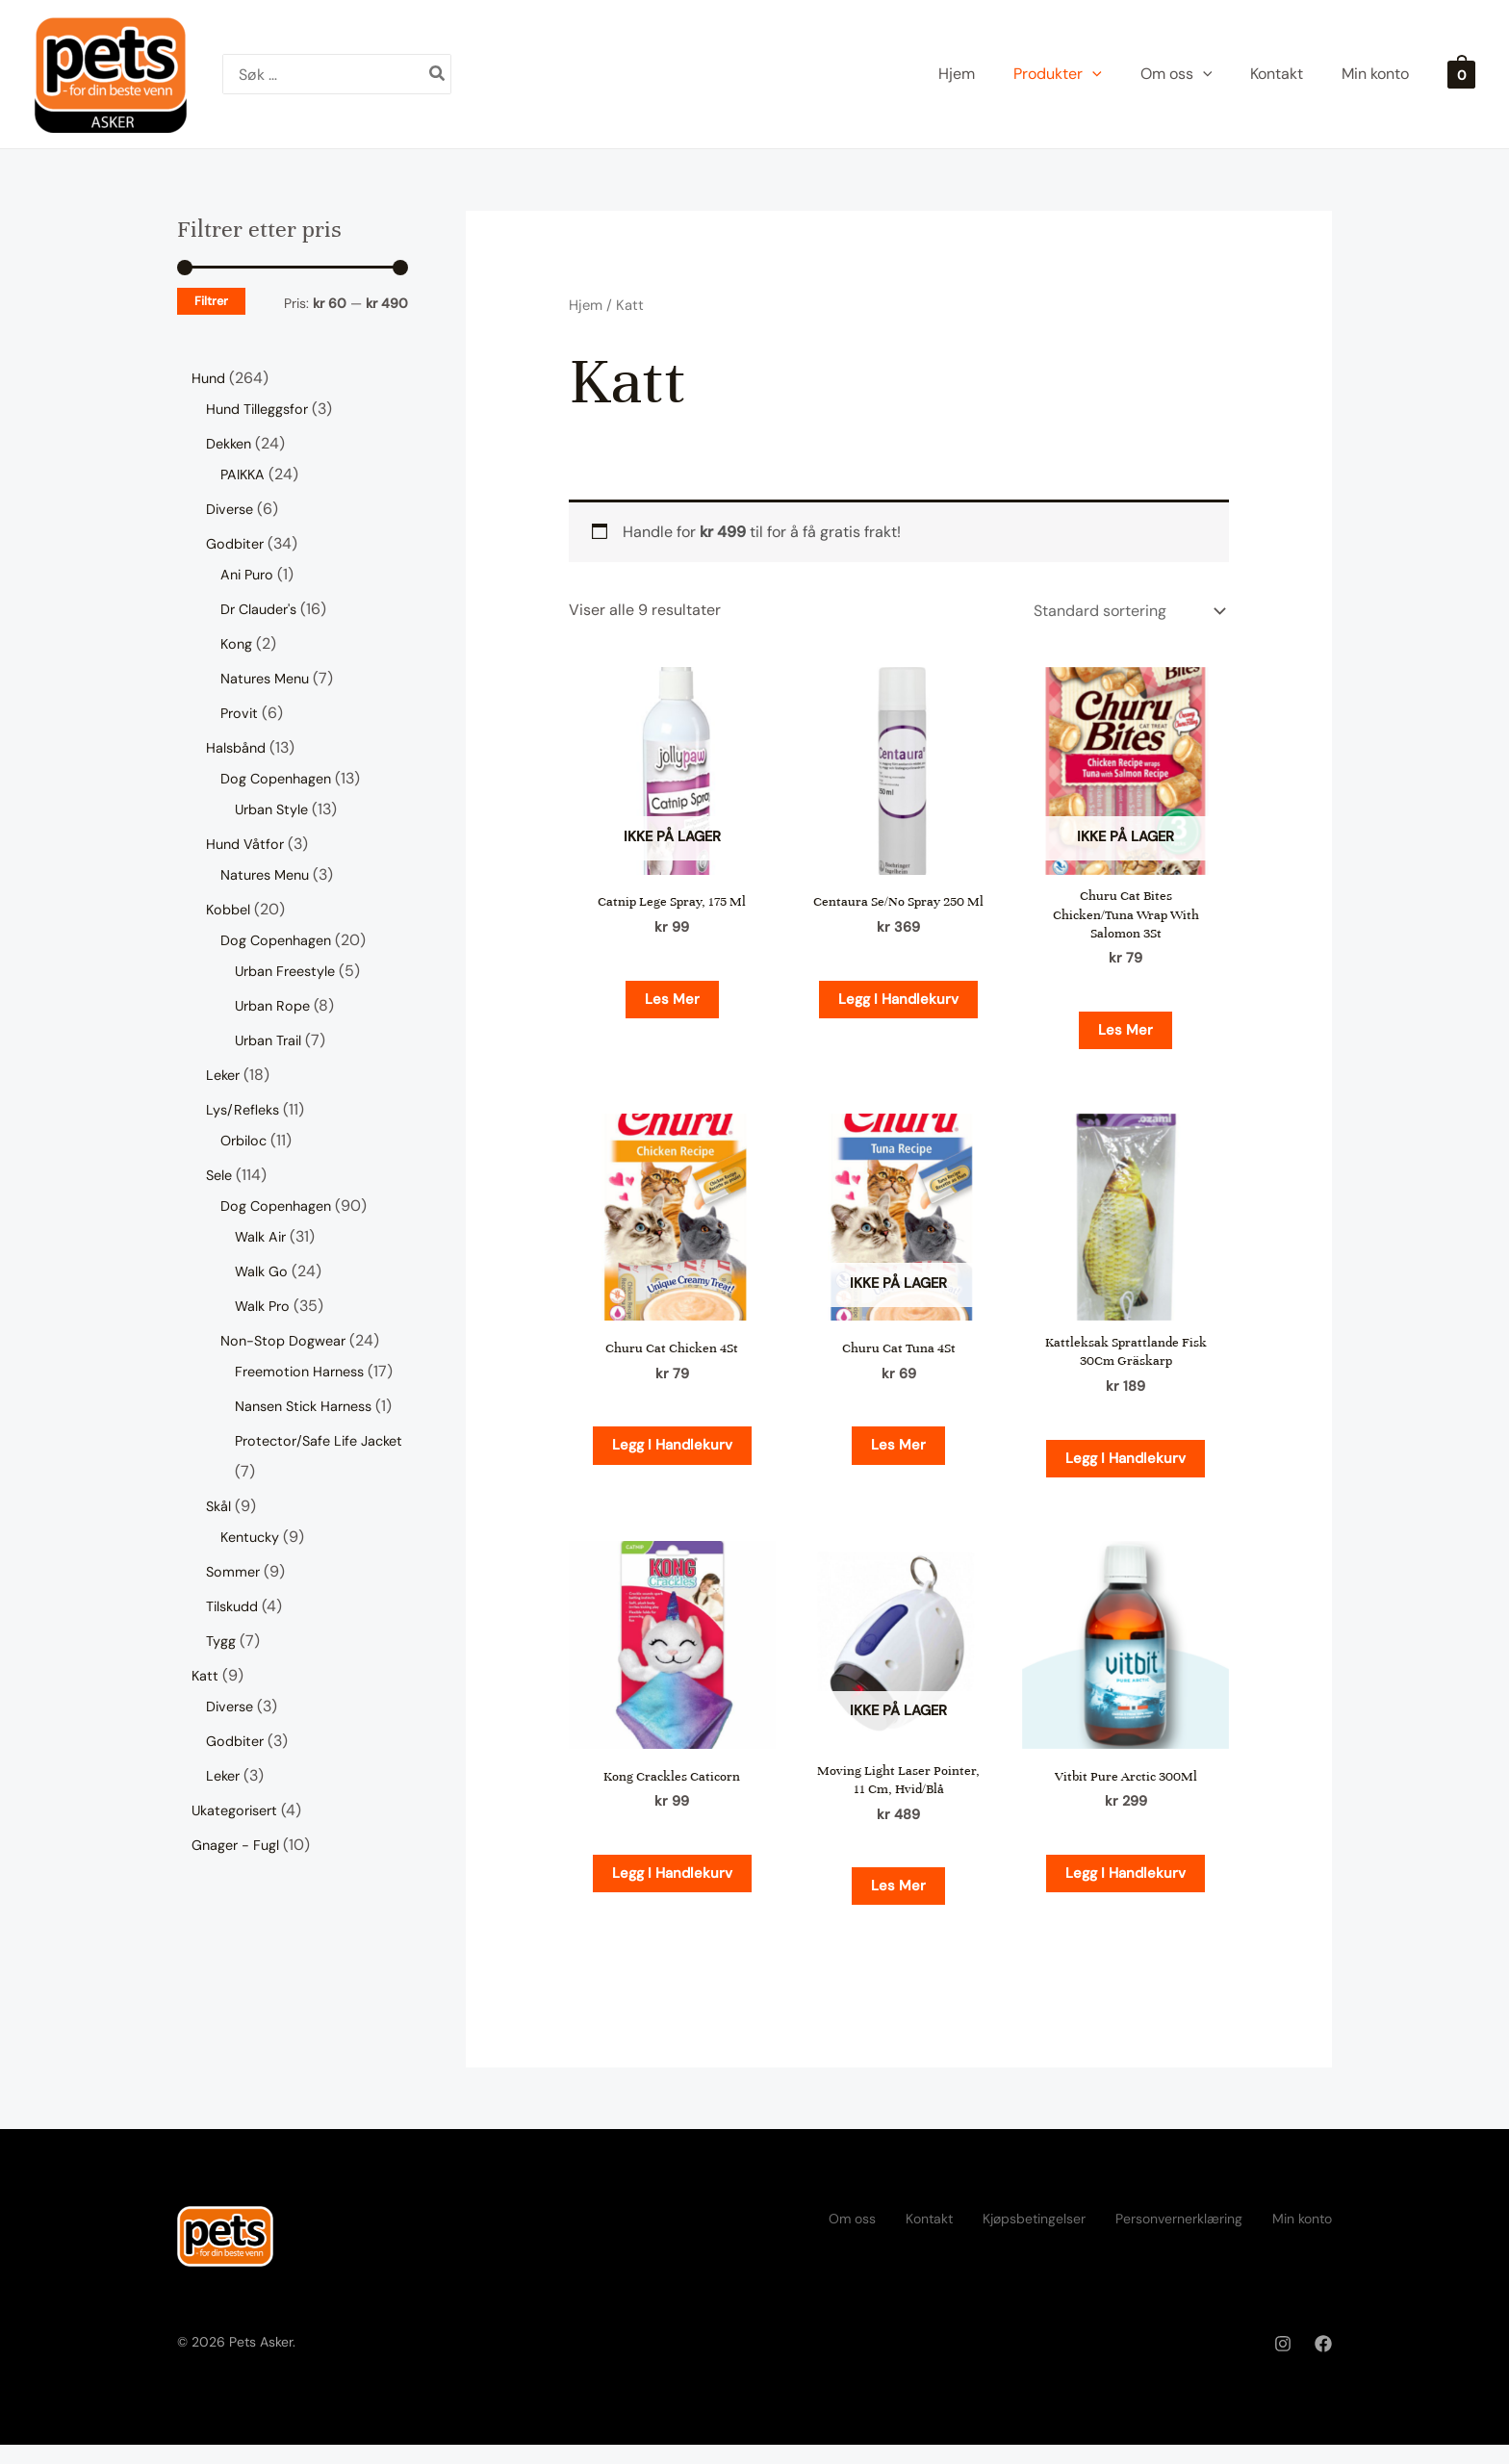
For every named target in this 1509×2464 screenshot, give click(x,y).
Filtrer (211, 301)
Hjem (585, 305)
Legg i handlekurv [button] (898, 1016)
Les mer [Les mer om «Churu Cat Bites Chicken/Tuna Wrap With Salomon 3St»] (1125, 1036)
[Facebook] (1323, 2364)
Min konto (1302, 2237)
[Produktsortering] (1127, 611)
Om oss (852, 2237)
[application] (1092, 74)
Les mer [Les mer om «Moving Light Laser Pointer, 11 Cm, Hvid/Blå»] (898, 1904)
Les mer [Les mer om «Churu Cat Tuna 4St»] (898, 1455)
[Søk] (437, 74)
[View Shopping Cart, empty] (1461, 74)
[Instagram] (1283, 2364)
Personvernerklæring (1178, 2237)
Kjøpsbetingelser (1034, 2237)
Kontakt (929, 2237)
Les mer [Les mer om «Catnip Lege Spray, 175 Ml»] (672, 1000)
